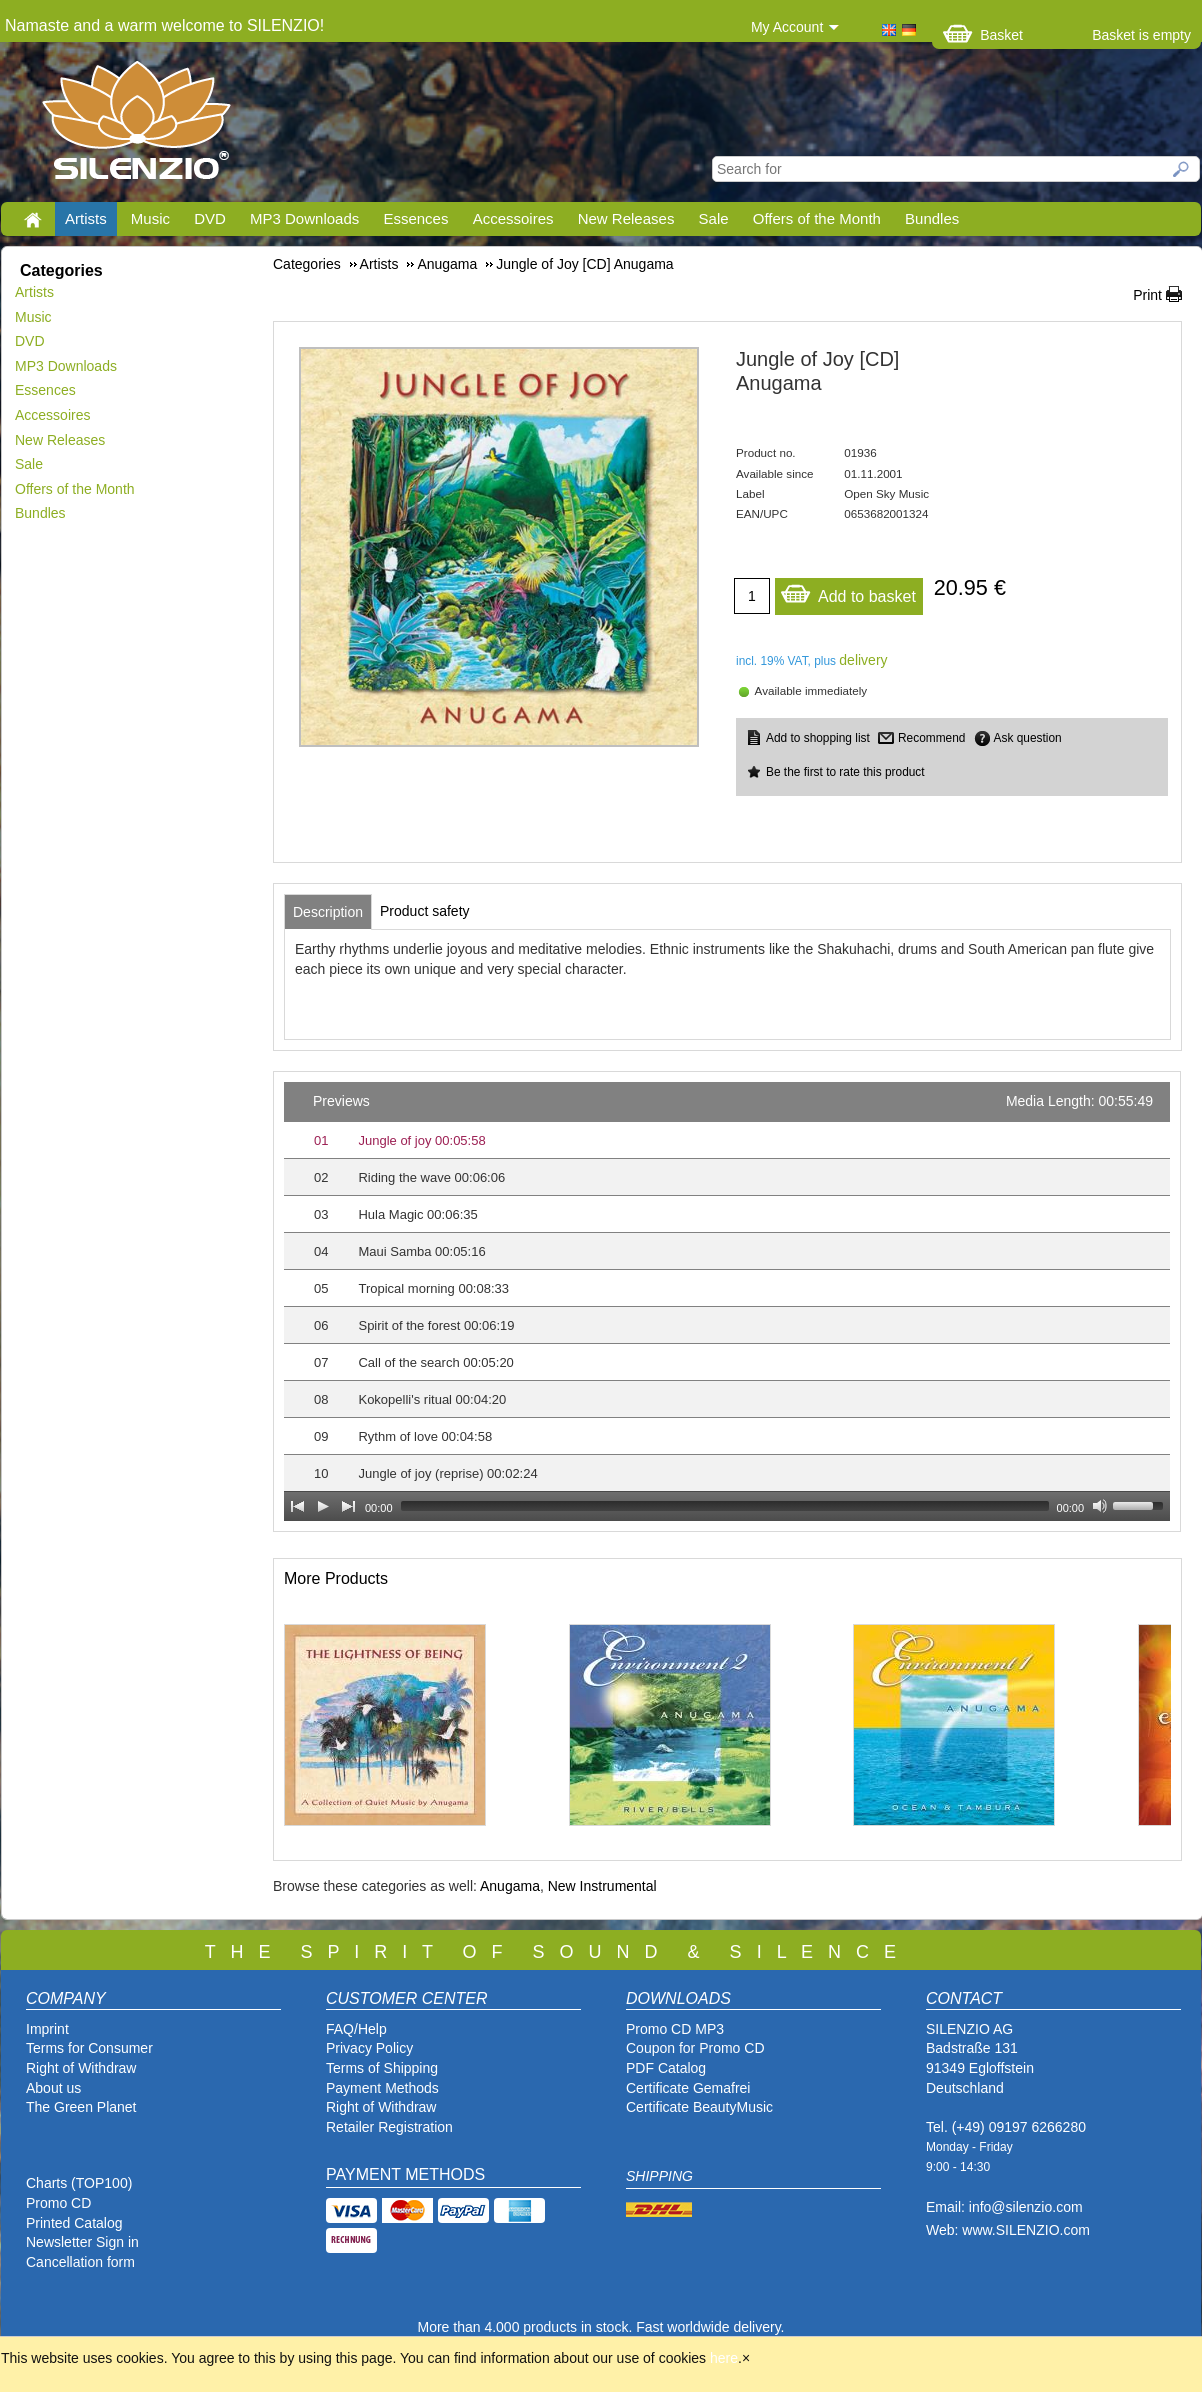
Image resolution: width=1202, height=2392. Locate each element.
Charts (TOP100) (79, 2183)
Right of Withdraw (81, 2068)
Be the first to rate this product (845, 772)
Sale (714, 218)
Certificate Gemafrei (688, 2088)
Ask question (1028, 738)
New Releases (626, 218)
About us (53, 2088)
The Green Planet (81, 2107)
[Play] (323, 1506)
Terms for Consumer (89, 2048)
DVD (210, 218)
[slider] (725, 1506)
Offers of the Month (817, 218)
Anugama (510, 1886)
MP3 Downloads (304, 218)
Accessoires (513, 218)
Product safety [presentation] (425, 911)
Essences (415, 218)
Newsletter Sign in (82, 2242)
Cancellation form (82, 2262)
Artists (86, 218)
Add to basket (848, 591)
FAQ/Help (356, 2029)
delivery (863, 660)
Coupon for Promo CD (695, 2048)
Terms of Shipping (382, 2068)
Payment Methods (382, 2088)
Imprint (47, 2029)
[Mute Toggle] (1100, 1506)
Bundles (932, 218)
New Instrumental (602, 1886)
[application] (727, 1301)
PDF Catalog (666, 2068)
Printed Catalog (74, 2223)
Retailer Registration (389, 2127)
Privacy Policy (369, 2048)
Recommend (931, 738)
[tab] (328, 912)
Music (150, 218)
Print (1147, 295)
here (724, 2358)
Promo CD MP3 (675, 2029)
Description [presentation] (328, 912)
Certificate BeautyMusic (699, 2107)
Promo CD (58, 2203)
